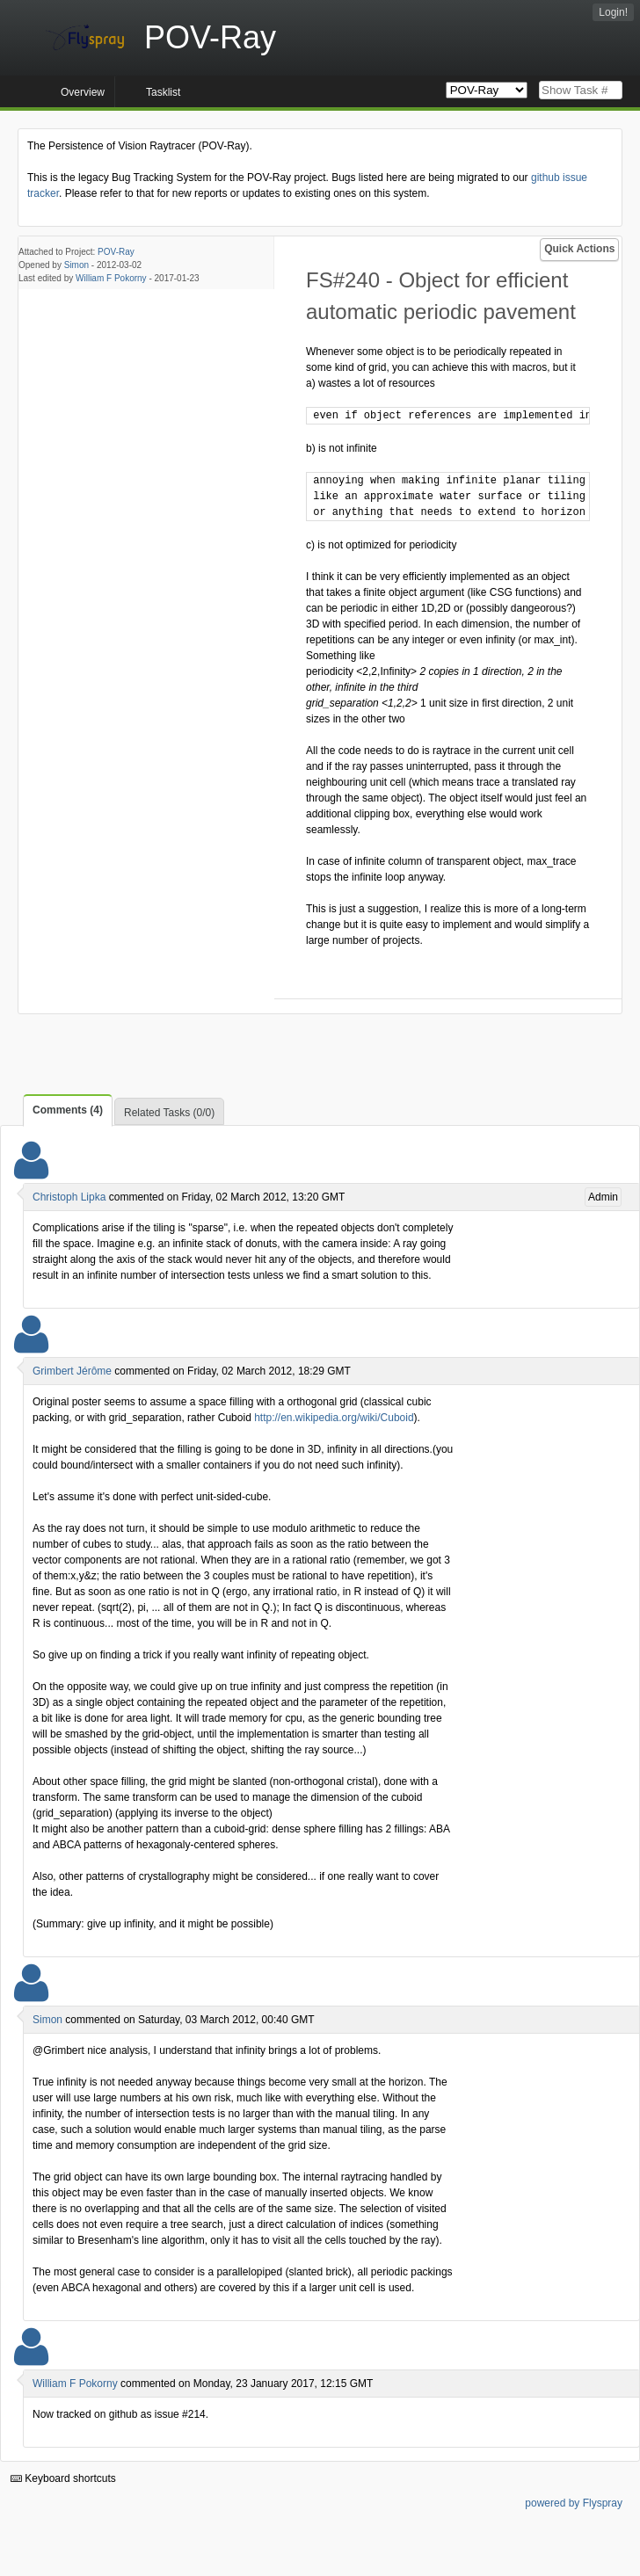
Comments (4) (68, 1110)
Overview (83, 92)
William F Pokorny (111, 278)
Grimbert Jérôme (72, 1371)
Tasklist (163, 92)
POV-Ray (116, 252)
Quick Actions (579, 249)
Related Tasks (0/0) (169, 1113)
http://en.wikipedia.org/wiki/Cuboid (333, 1417)
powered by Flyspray (573, 2503)
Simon (76, 265)
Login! (613, 12)
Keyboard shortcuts (63, 2478)
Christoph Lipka (69, 1197)
